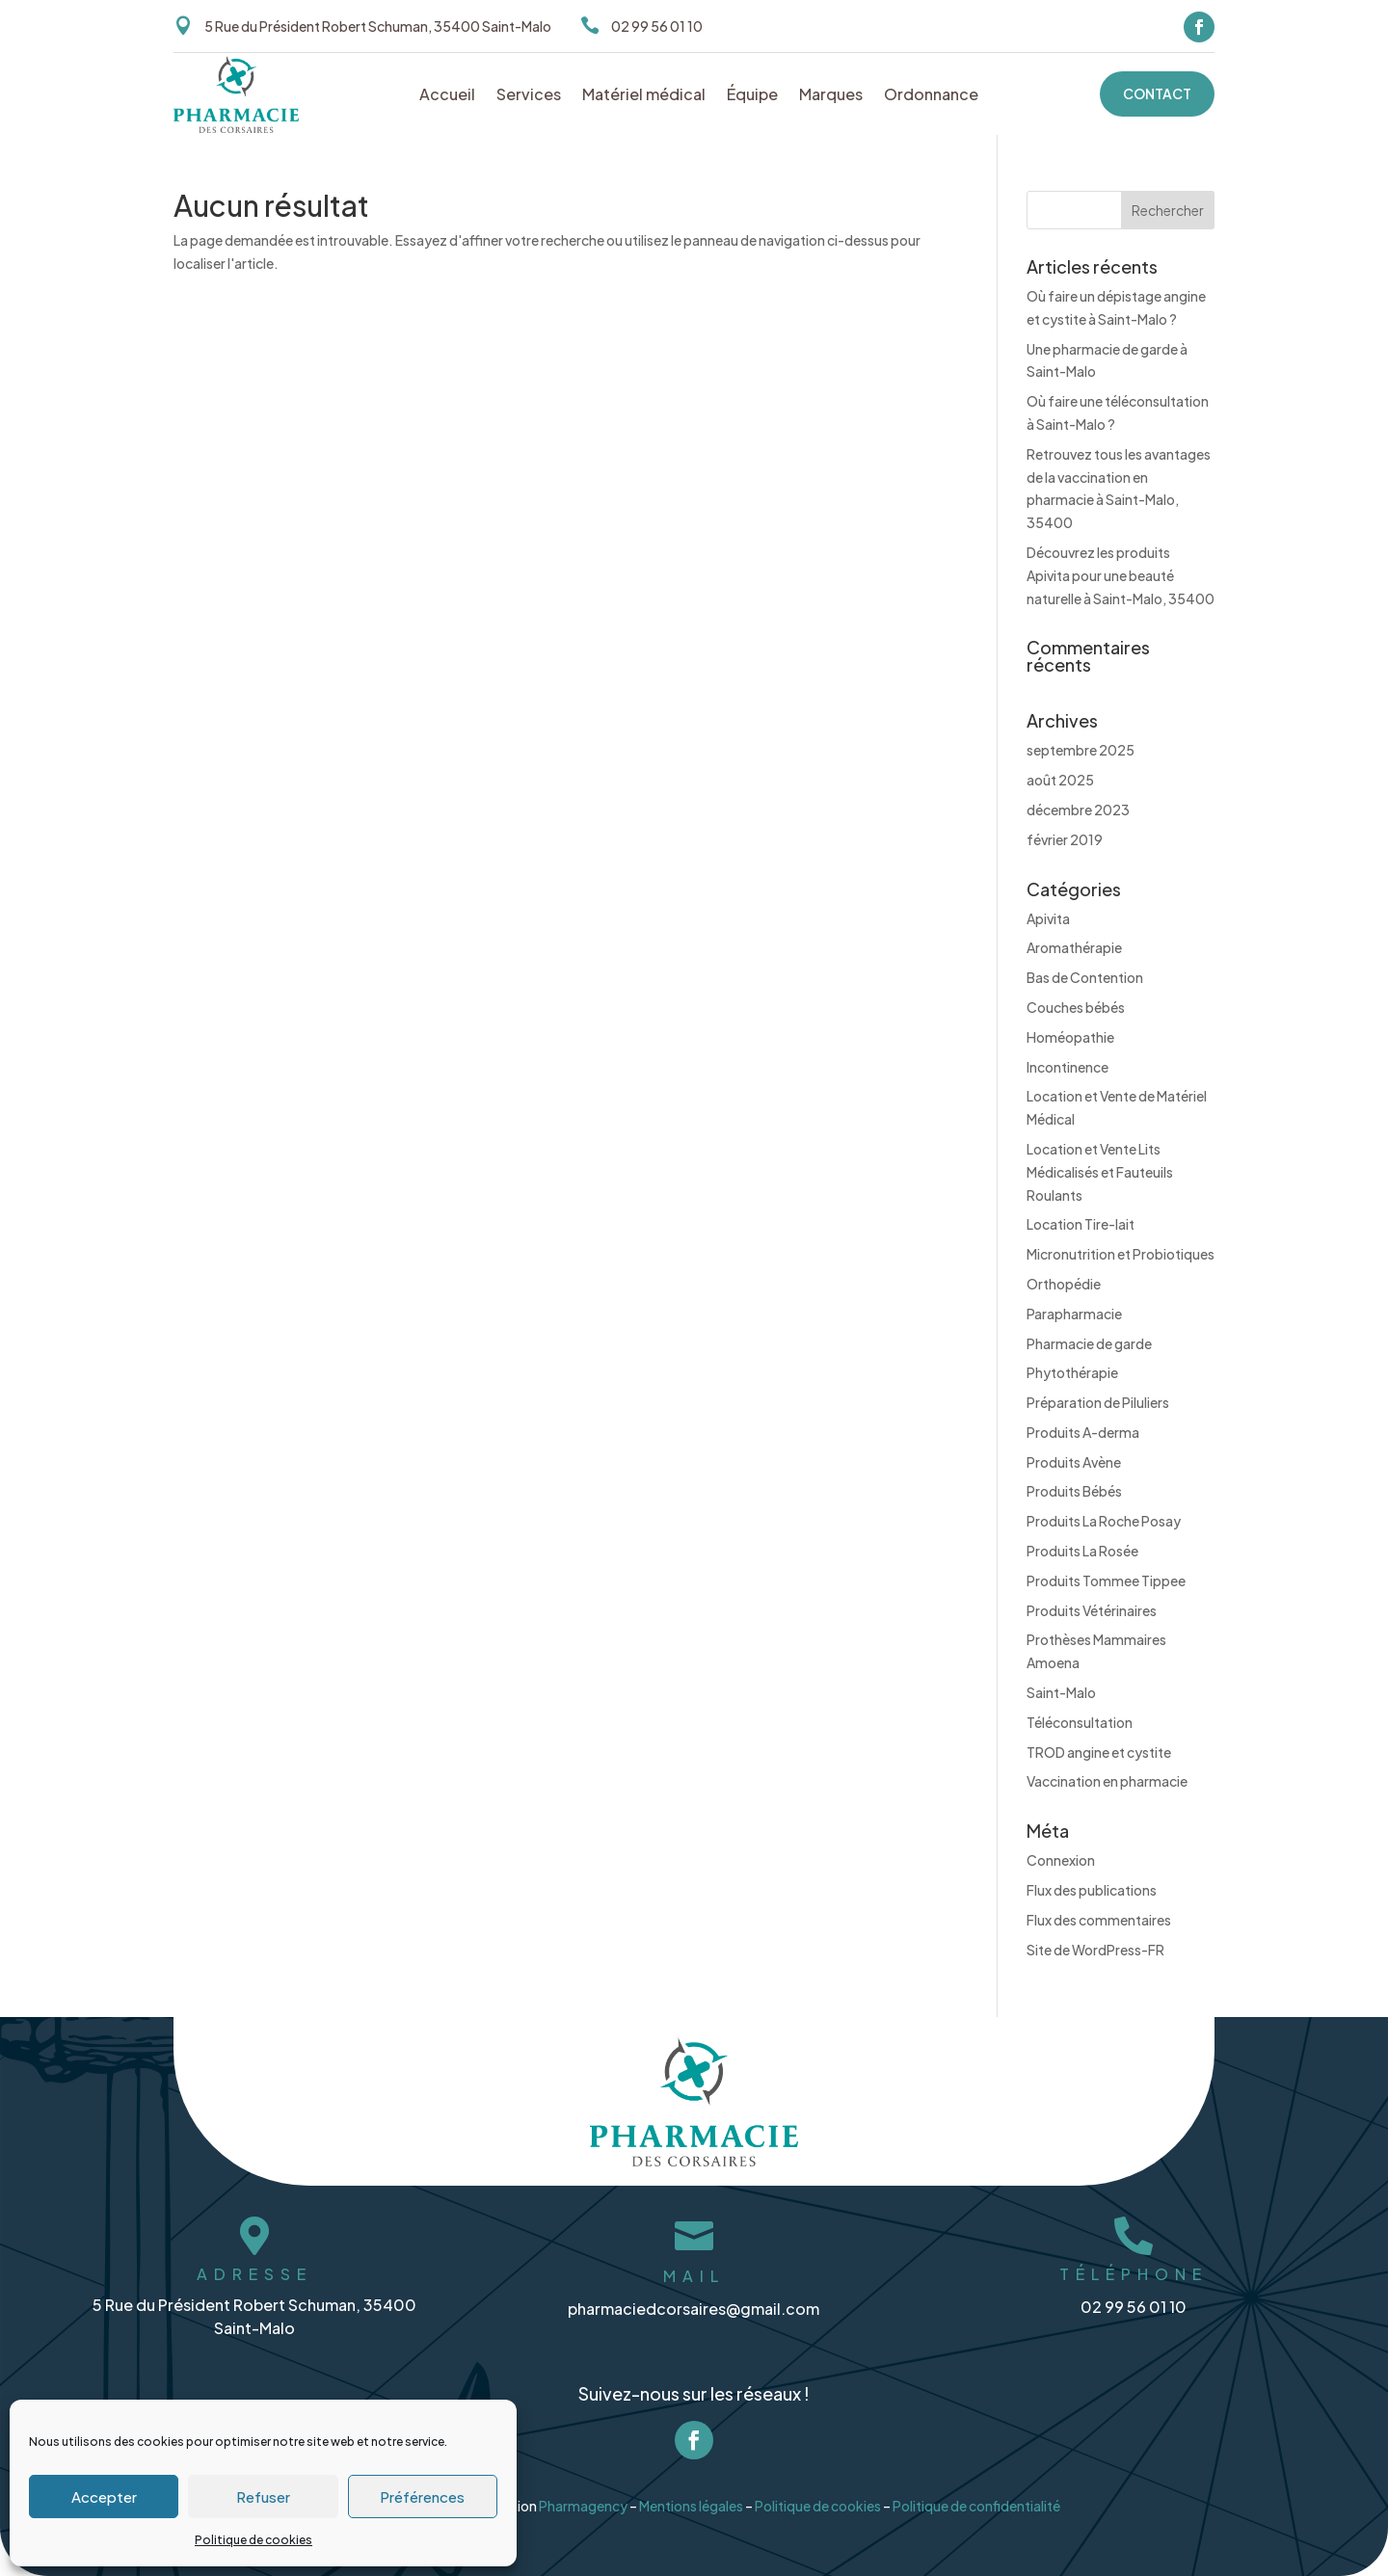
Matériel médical (644, 96)
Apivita (1048, 918)
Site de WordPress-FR (1095, 1949)
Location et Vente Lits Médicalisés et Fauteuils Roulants (1100, 1172)
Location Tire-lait (1080, 1224)
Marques (831, 96)
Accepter (104, 2496)
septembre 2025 (1080, 749)
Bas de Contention (1085, 977)
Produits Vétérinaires (1092, 1610)
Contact (1157, 93)
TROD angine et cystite (1099, 1752)
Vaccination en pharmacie (1107, 1781)
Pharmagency (582, 2497)
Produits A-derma (1083, 1432)
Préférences (422, 2496)
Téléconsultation (1080, 1722)
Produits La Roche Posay (1104, 1520)
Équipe (752, 96)
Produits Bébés (1074, 1491)
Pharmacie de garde (1089, 1343)
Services (528, 96)
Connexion (1061, 1860)
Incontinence (1067, 1067)
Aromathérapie (1074, 947)
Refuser (263, 2496)
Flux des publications (1092, 1890)
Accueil (447, 96)
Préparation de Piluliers (1098, 1402)
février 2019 (1065, 839)
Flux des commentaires (1099, 1919)
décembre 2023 (1078, 809)
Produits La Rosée (1082, 1550)
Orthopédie (1064, 1283)
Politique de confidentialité (979, 2497)
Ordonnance (931, 96)
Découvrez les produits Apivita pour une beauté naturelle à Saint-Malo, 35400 (1120, 575)
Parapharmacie (1074, 1313)
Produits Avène (1074, 1462)
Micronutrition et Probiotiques (1120, 1253)
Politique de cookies (253, 2540)
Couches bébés (1076, 1007)
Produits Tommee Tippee (1106, 1580)
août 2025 (1060, 779)
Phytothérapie (1072, 1372)
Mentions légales (691, 2497)
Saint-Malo (1061, 1692)
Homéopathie (1070, 1037)
